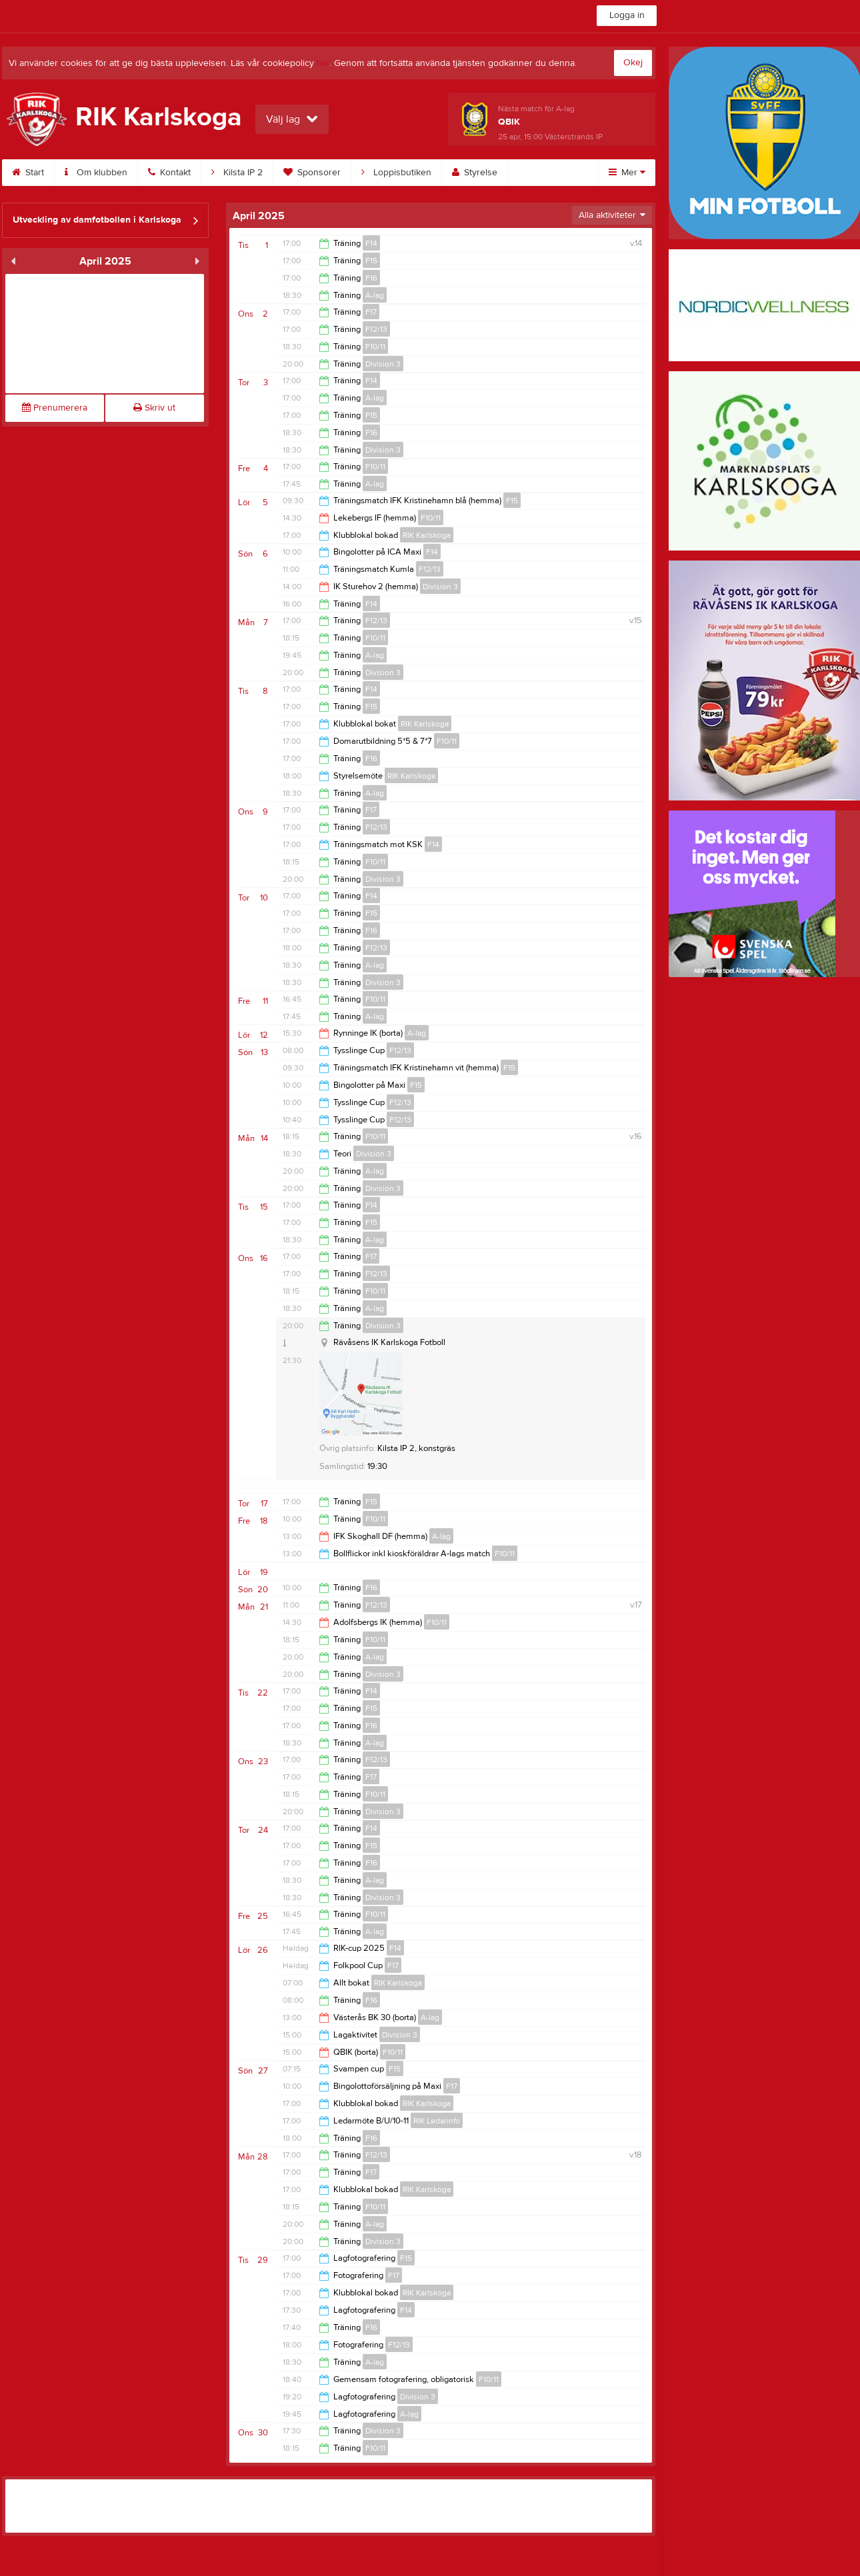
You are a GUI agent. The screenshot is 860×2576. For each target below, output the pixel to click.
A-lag (374, 295)
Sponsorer (312, 173)
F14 (371, 243)
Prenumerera (54, 408)
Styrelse (474, 173)
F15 (371, 260)
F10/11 (375, 346)
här (323, 63)
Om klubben (96, 173)
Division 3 (383, 364)
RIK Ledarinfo (436, 2120)
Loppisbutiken (396, 173)
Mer (627, 173)
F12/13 (376, 329)
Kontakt (169, 173)
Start (28, 173)
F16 (371, 278)
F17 (371, 312)
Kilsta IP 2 (237, 173)
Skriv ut (154, 408)
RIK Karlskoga (427, 535)
